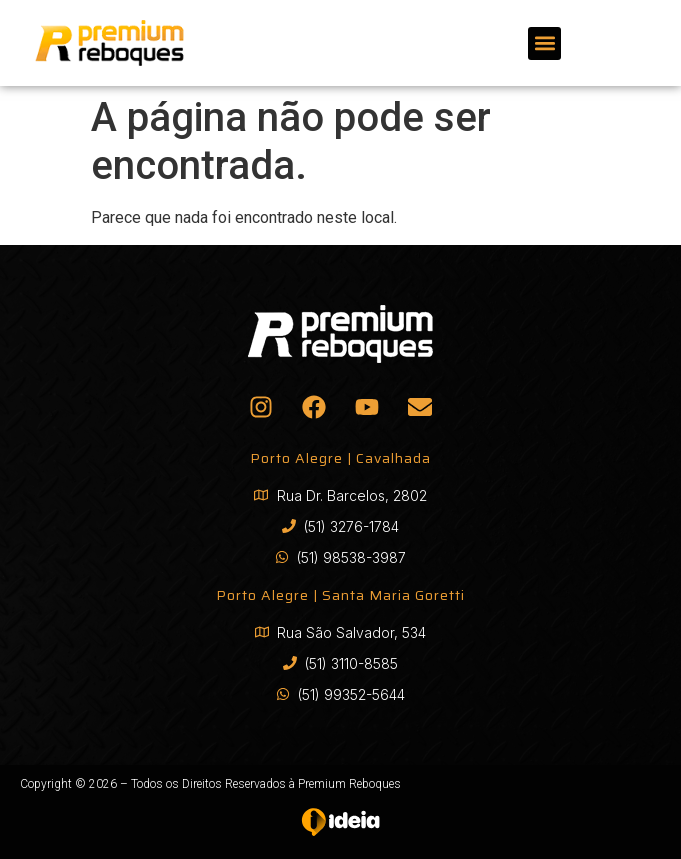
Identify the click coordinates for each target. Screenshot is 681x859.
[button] (544, 43)
